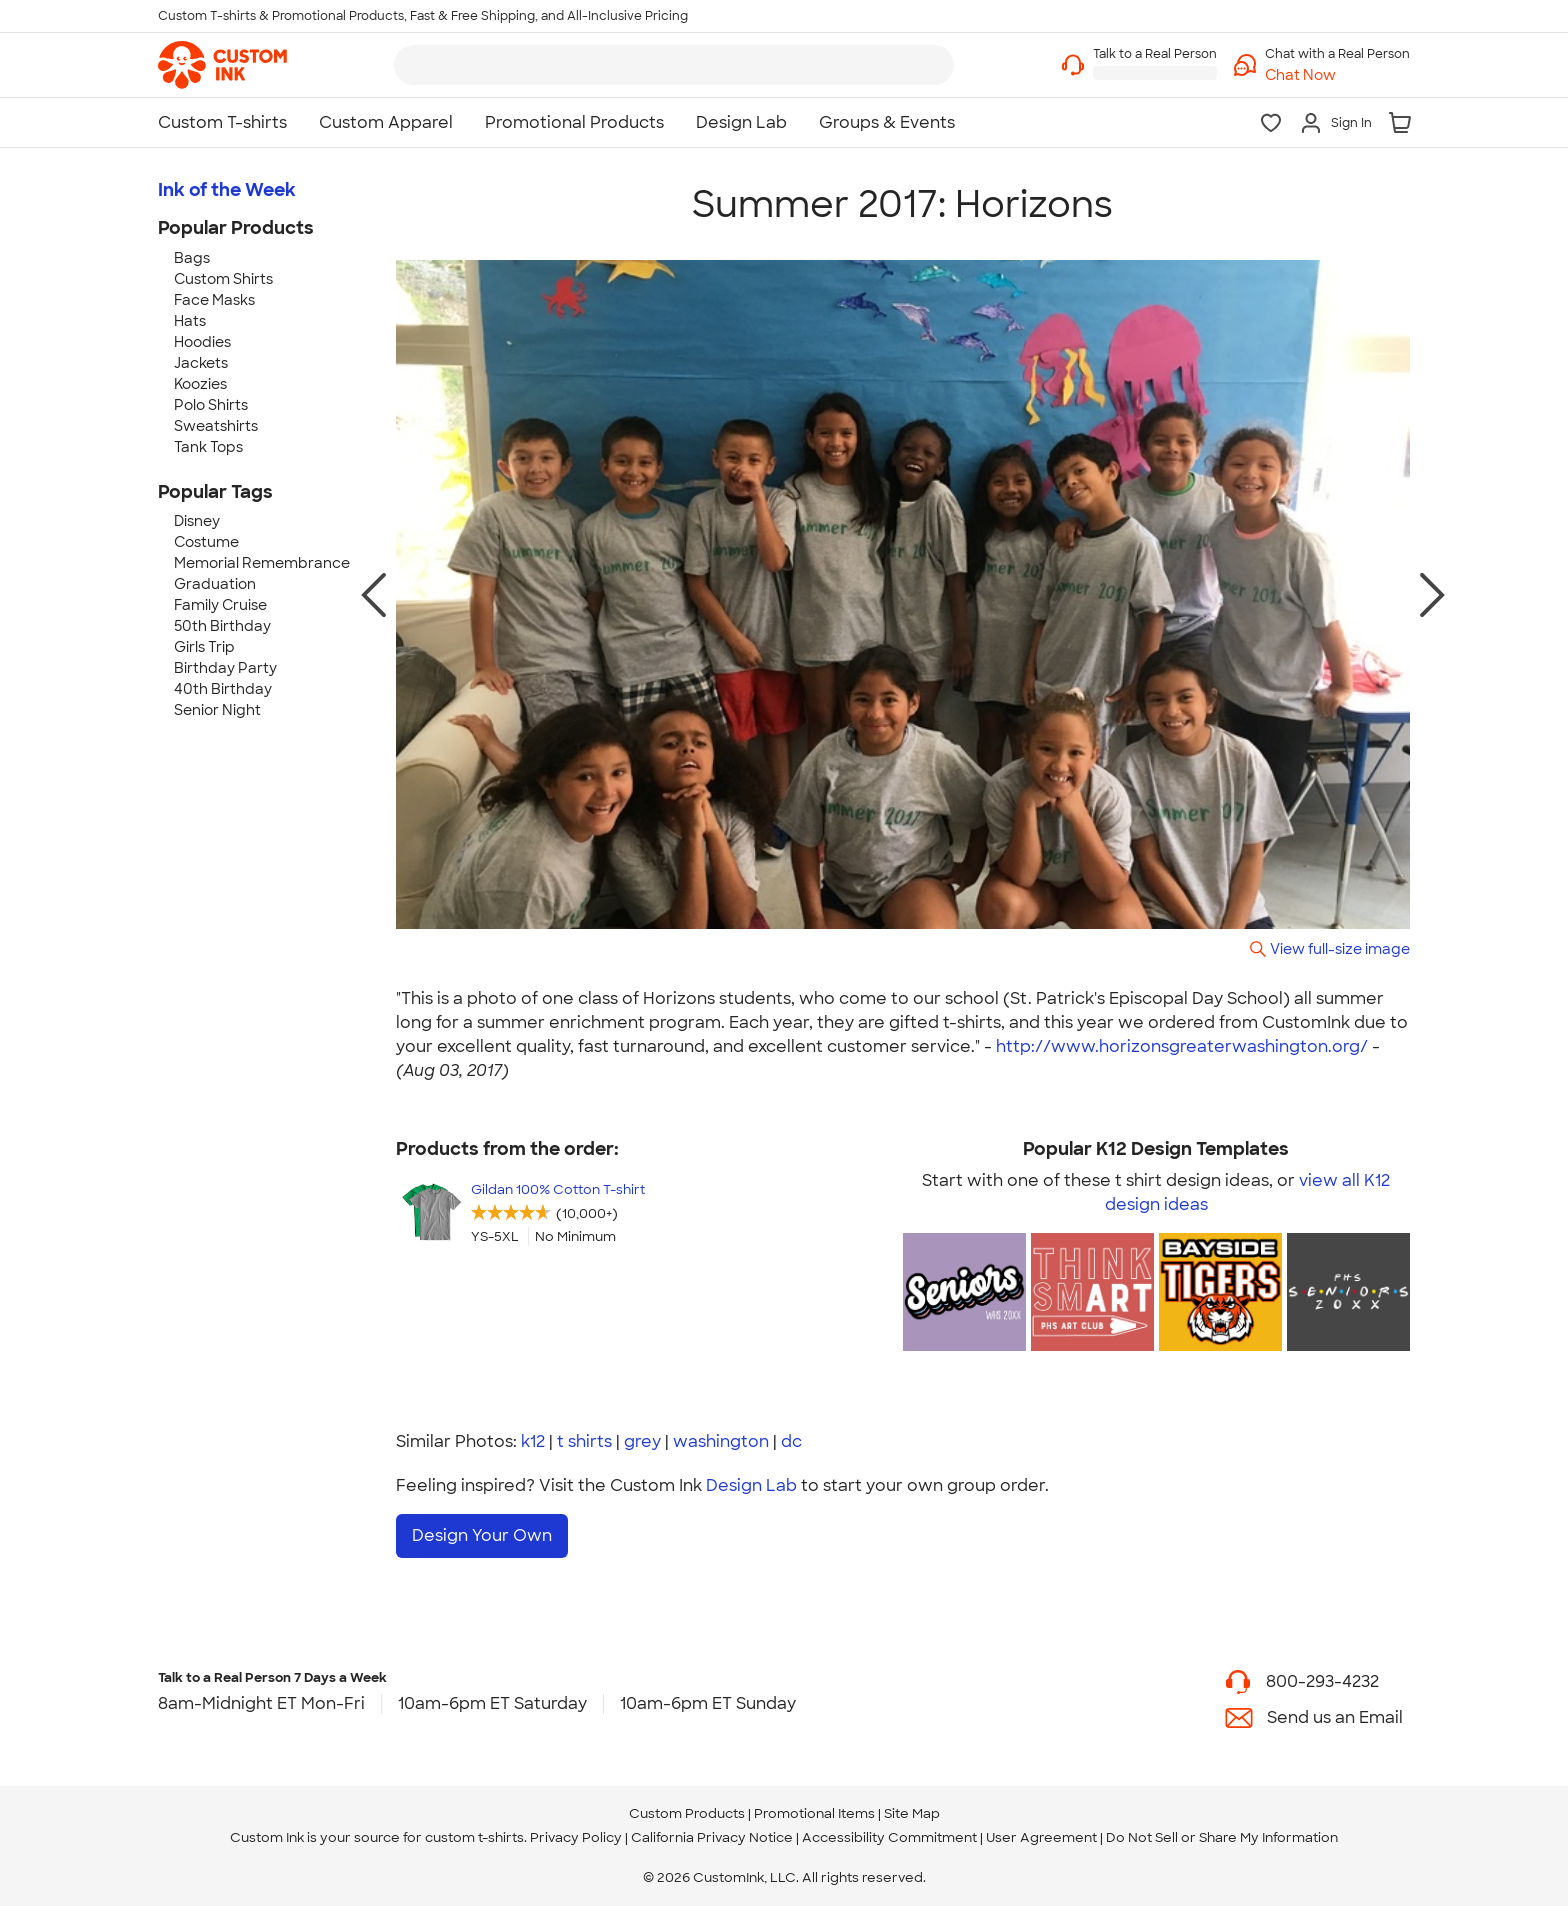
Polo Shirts (211, 405)
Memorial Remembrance (262, 563)
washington (721, 1441)
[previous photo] (373, 595)
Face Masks (214, 300)
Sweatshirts (216, 426)
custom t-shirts (474, 1837)
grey (642, 1441)
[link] (222, 65)
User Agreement (1041, 1837)
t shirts (584, 1441)
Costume (206, 542)
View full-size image (1340, 948)
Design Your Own (482, 1535)
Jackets (201, 363)
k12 (533, 1441)
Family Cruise (220, 605)
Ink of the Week (227, 190)
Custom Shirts (223, 279)
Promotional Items (814, 1813)
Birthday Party (225, 668)
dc (791, 1441)
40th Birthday (223, 689)
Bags (192, 258)
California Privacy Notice (712, 1837)
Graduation (215, 584)
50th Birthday (222, 626)
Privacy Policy (576, 1837)
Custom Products (687, 1813)
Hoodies (202, 342)
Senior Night (217, 710)
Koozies (200, 384)
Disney (197, 521)
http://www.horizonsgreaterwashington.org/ (1182, 1046)
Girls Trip (204, 647)
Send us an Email (1335, 1717)
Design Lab (751, 1485)
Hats (190, 321)
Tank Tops (208, 447)
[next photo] (1432, 595)
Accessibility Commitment (889, 1837)
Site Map (912, 1813)
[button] (1337, 75)
